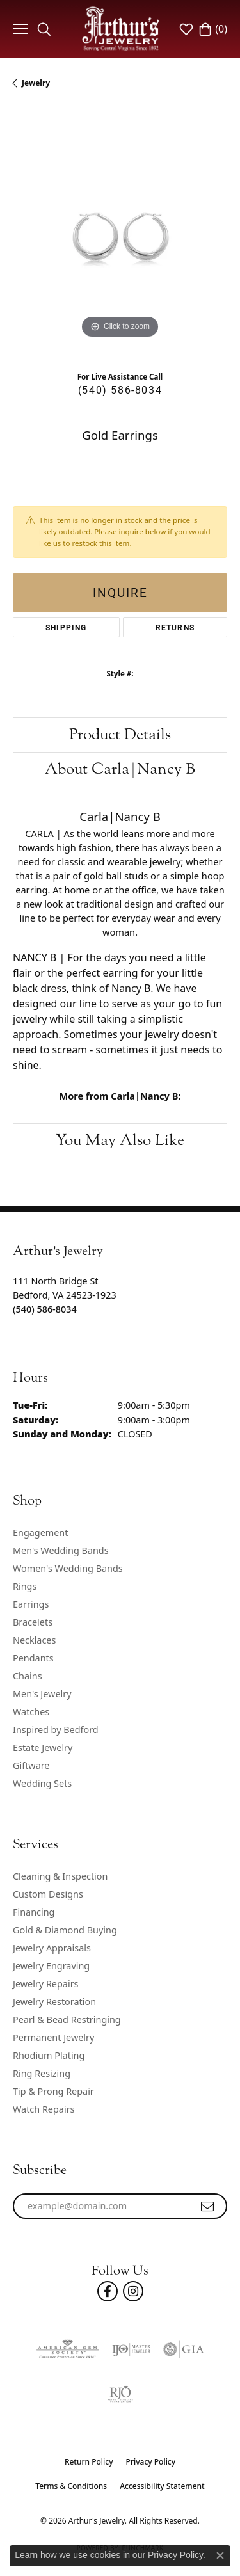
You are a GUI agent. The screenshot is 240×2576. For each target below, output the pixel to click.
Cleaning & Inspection (60, 1876)
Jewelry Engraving (51, 1966)
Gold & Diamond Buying (65, 1930)
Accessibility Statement (162, 2486)
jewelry (36, 82)
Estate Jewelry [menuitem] (42, 1747)
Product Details (120, 734)
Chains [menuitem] (27, 1676)
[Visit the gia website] (183, 2349)
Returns (175, 627)
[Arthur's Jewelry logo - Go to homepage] (120, 28)
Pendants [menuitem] (33, 1658)
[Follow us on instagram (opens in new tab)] (133, 2291)
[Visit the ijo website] (131, 2349)
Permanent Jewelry (53, 2037)
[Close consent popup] (220, 2555)
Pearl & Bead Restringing (67, 2019)
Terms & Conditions (71, 2486)
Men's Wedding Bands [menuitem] (61, 1550)
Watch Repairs (43, 2109)
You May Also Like (120, 1140)
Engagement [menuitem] (40, 1532)
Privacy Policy (151, 2461)
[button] (44, 29)
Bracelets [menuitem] (32, 1622)
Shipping (66, 627)
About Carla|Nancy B (120, 769)
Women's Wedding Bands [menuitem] (68, 1568)
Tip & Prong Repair (53, 2091)
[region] (120, 234)
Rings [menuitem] (24, 1586)
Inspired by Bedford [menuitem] (56, 1730)
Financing (33, 1912)
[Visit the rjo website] (120, 2394)
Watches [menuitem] (31, 1712)
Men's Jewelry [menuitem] (42, 1694)
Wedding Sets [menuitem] (42, 1783)
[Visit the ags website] (67, 2349)
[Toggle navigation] (18, 28)
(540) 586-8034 (120, 389)
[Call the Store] (45, 1309)
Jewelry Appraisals (52, 1948)
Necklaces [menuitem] (34, 1640)
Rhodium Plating (48, 2055)
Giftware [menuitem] (31, 1765)
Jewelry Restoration (54, 2002)
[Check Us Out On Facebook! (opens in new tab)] (107, 2291)
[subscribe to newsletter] (208, 2206)
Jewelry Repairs (45, 1984)
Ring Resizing (41, 2073)
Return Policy (89, 2461)
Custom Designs (48, 1894)
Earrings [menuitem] (31, 1604)
